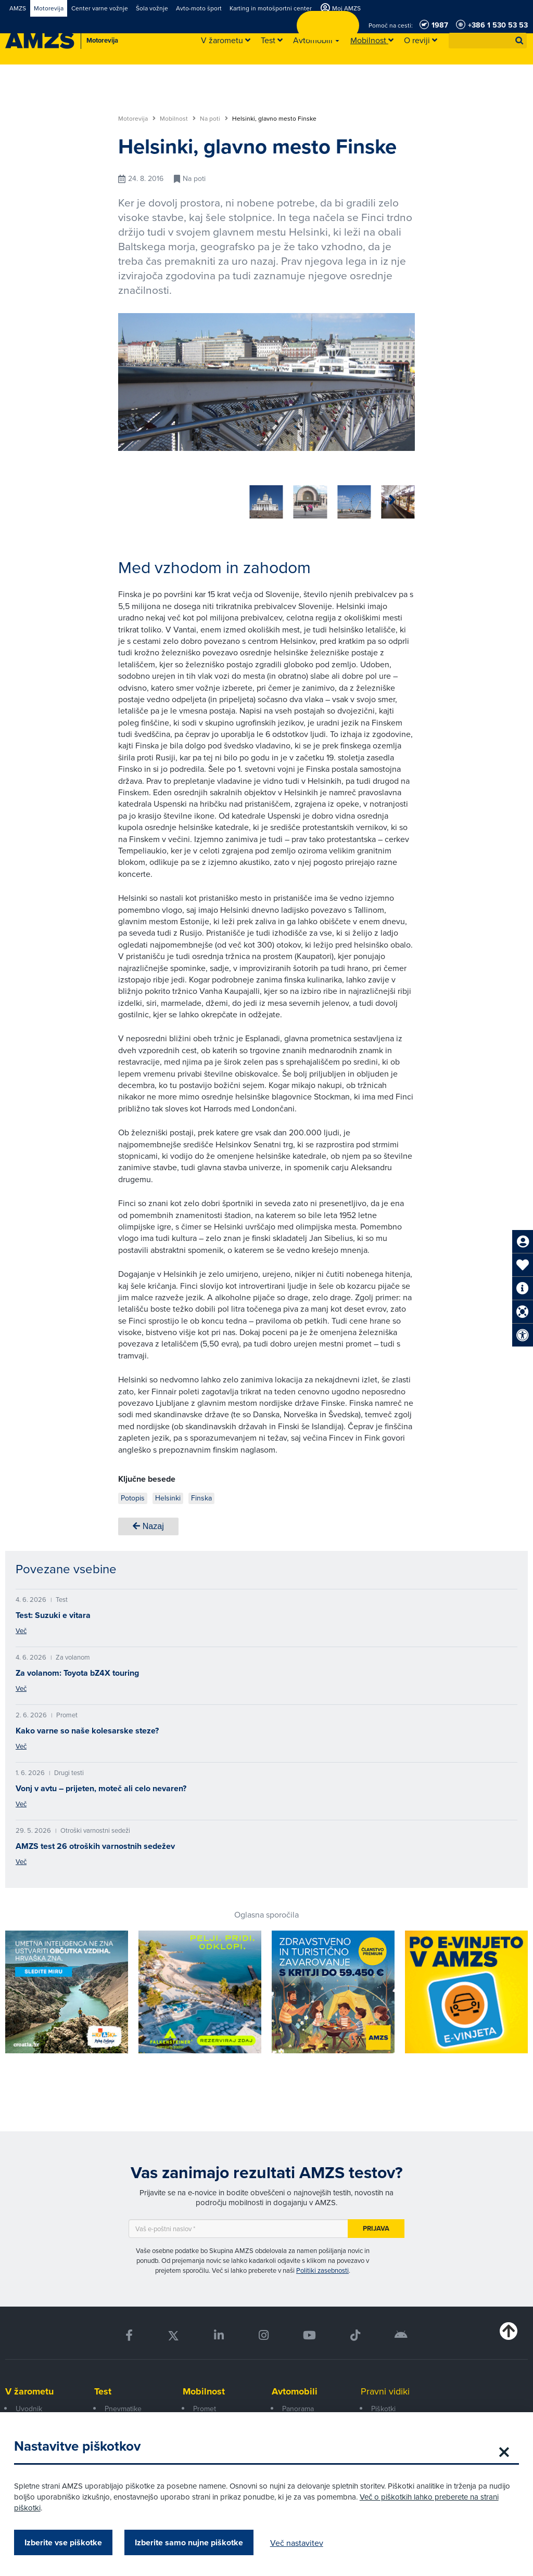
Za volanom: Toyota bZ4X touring (77, 1669)
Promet (204, 2405)
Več (21, 1627)
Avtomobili (295, 2387)
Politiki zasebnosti (322, 2266)
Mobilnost (178, 118)
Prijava (376, 2225)
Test (102, 2387)
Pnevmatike (123, 2405)
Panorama (298, 2405)
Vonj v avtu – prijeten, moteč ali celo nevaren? (101, 1785)
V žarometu (29, 2387)
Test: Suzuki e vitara (53, 1611)
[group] (134, 496)
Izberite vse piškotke (70, 2542)
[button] (519, 40)
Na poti (214, 118)
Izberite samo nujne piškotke (196, 2542)
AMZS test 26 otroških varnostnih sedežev (95, 1842)
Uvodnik (29, 2405)
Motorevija (137, 118)
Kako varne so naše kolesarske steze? (87, 1727)
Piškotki (383, 2405)
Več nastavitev (303, 2542)
